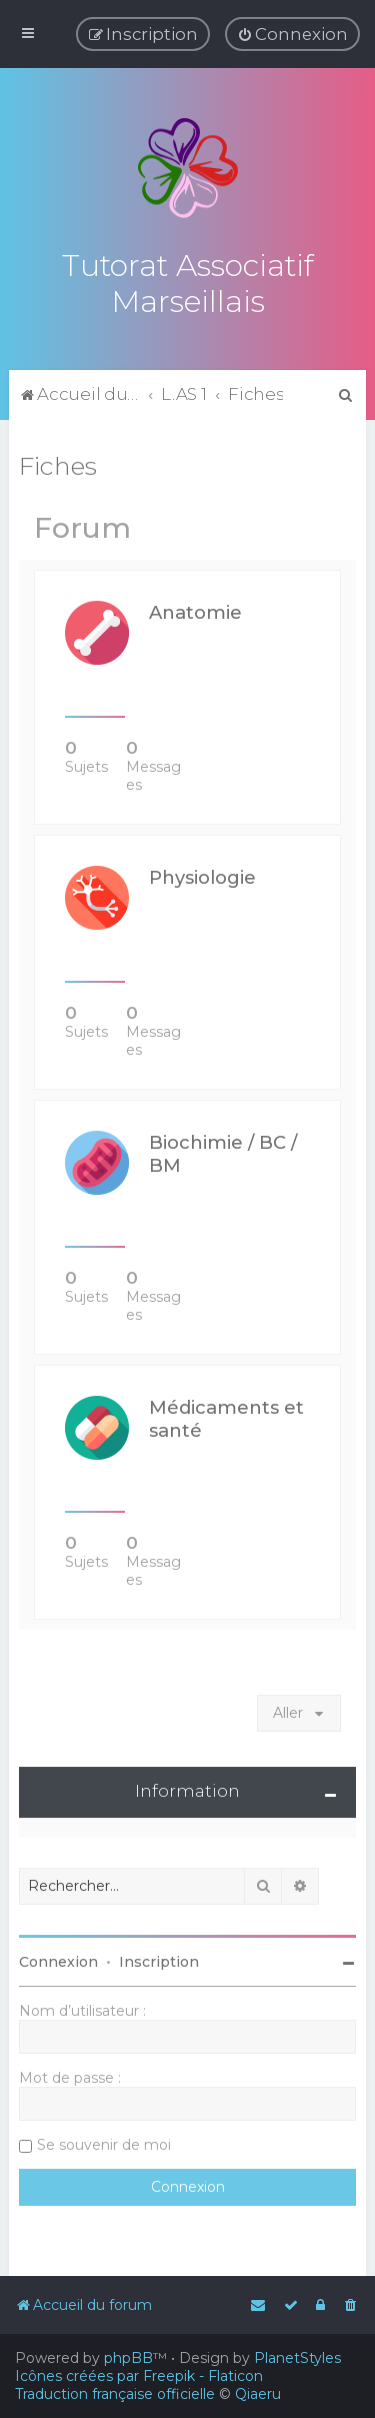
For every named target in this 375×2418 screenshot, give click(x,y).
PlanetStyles (297, 2358)
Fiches (58, 463)
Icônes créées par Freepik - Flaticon (139, 2376)
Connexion (58, 1959)
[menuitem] (292, 34)
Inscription (159, 1959)
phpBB (128, 2358)
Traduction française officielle (115, 2394)
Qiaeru (258, 2394)
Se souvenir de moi (104, 2142)
